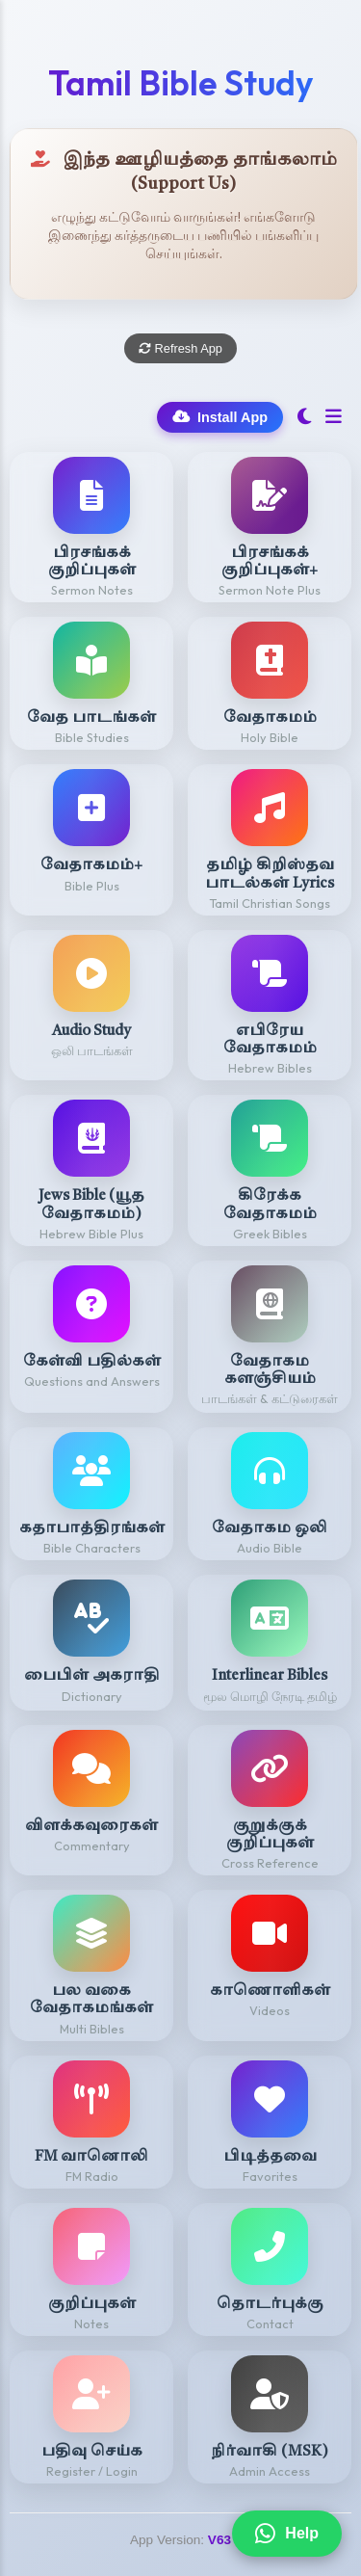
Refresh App (180, 348)
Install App (220, 417)
